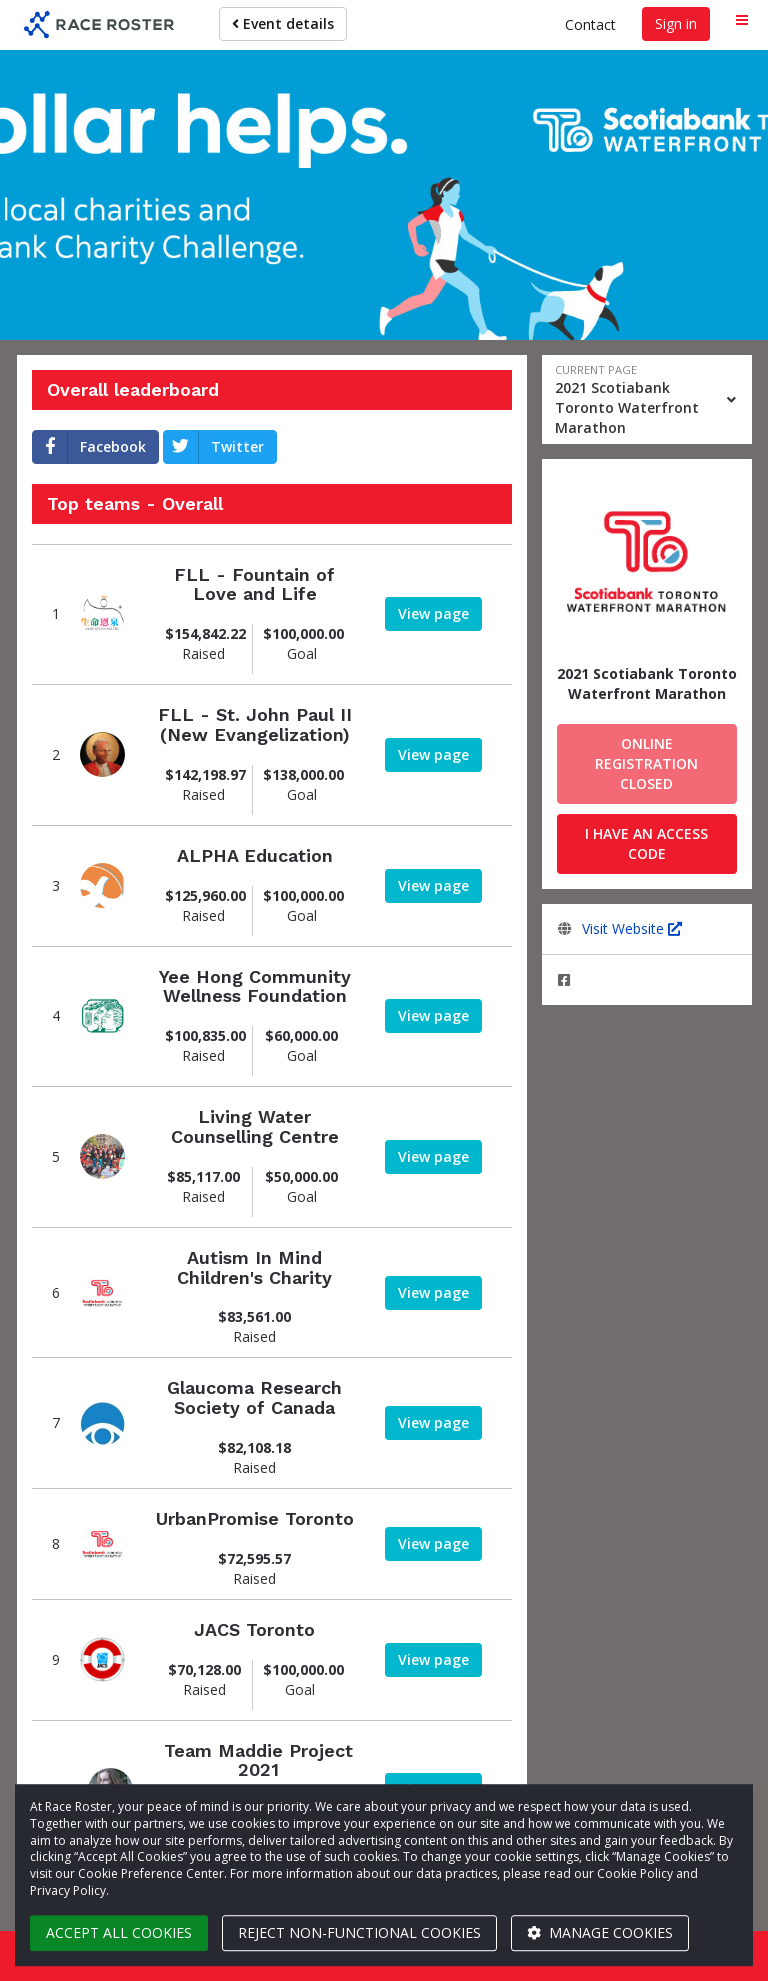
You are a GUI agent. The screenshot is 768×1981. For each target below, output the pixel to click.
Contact (590, 24)
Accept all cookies (119, 1932)
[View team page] (102, 614)
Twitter (214, 447)
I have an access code (646, 843)
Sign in (676, 23)
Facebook (89, 447)
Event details (283, 23)
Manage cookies (600, 1932)
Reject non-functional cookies (359, 1932)
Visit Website (632, 928)
